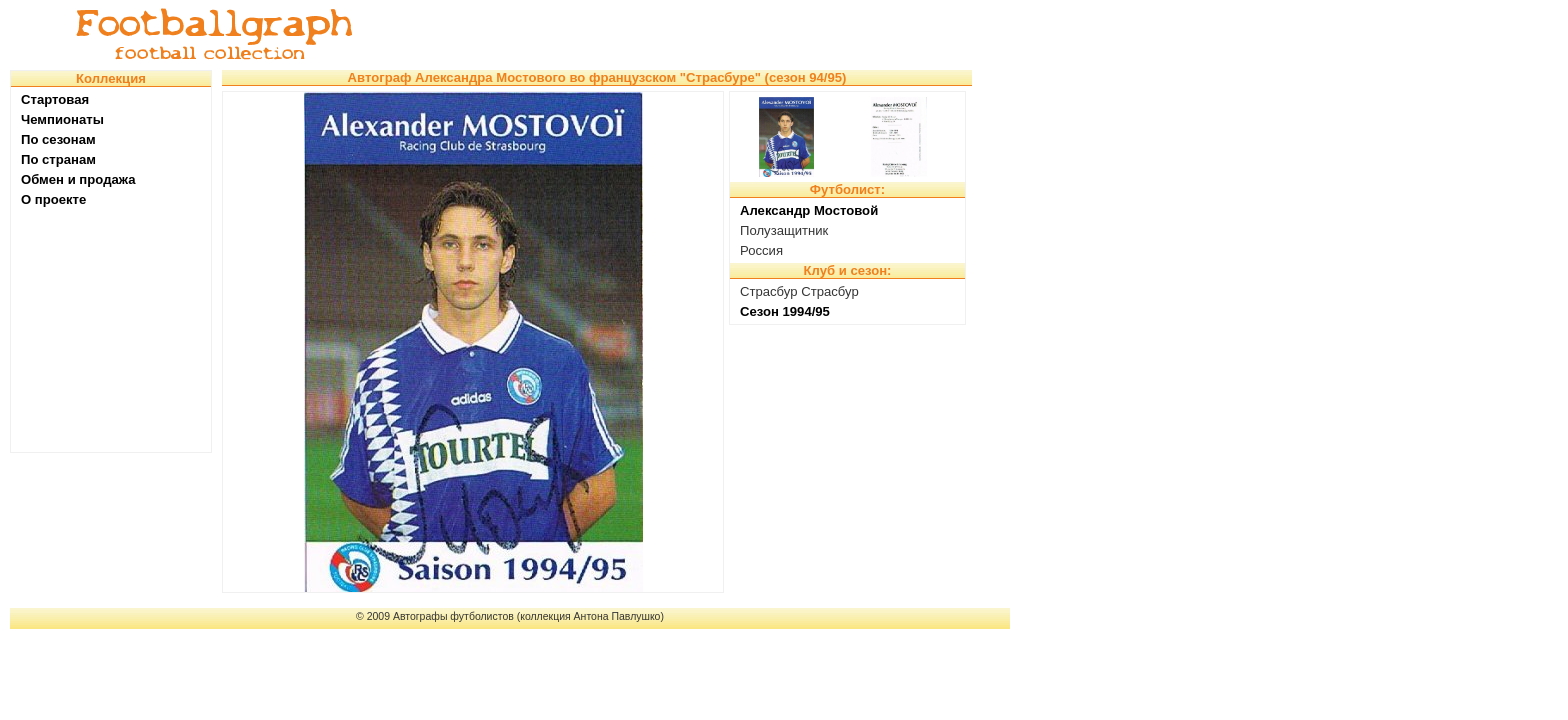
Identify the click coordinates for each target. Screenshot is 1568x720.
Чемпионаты (62, 119)
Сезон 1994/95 (785, 311)
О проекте (53, 199)
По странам (58, 159)
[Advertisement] (694, 35)
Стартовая (55, 99)
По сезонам (58, 139)
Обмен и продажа (78, 179)
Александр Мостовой (809, 210)
